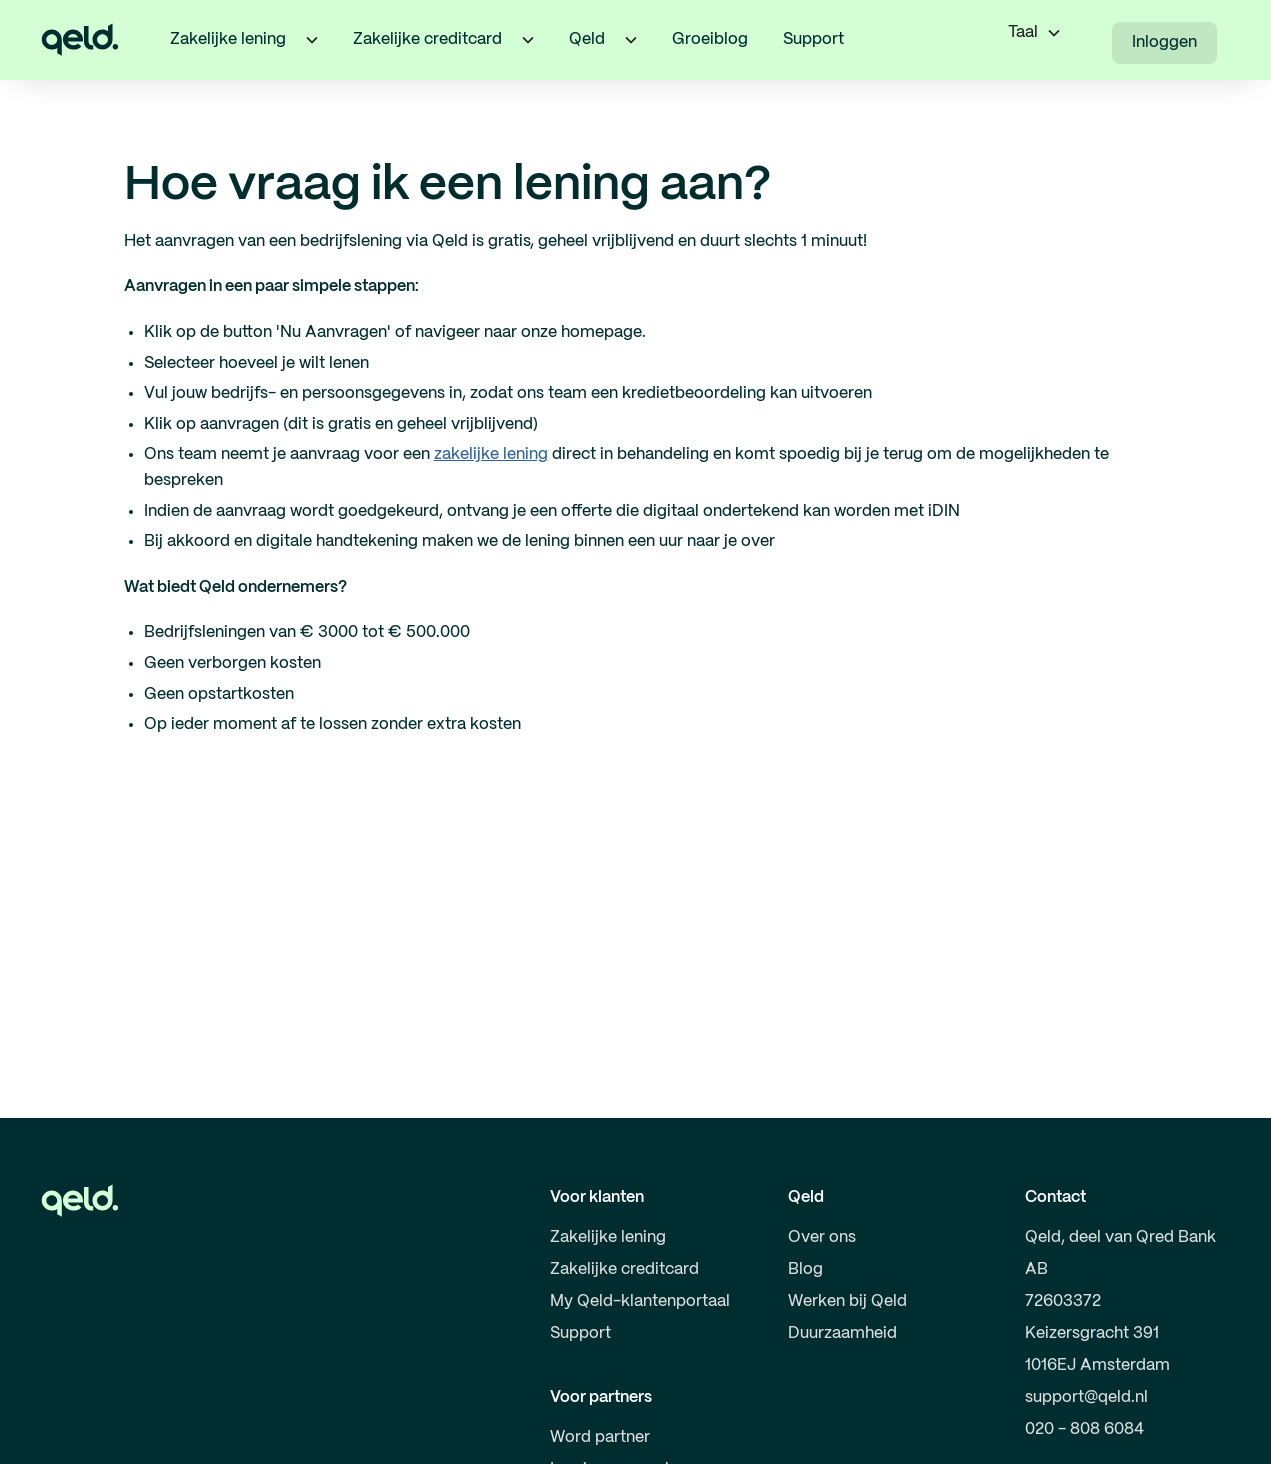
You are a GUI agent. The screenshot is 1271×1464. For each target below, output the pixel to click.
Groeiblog (710, 39)
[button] (312, 40)
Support (813, 39)
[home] (80, 40)
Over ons (822, 1237)
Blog (805, 1269)
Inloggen (1164, 42)
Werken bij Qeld (847, 1301)
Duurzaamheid (842, 1333)
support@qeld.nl (1086, 1397)
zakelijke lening (491, 454)
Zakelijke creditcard (624, 1269)
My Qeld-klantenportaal (640, 1301)
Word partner (600, 1437)
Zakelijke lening (608, 1237)
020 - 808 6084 (1084, 1429)
